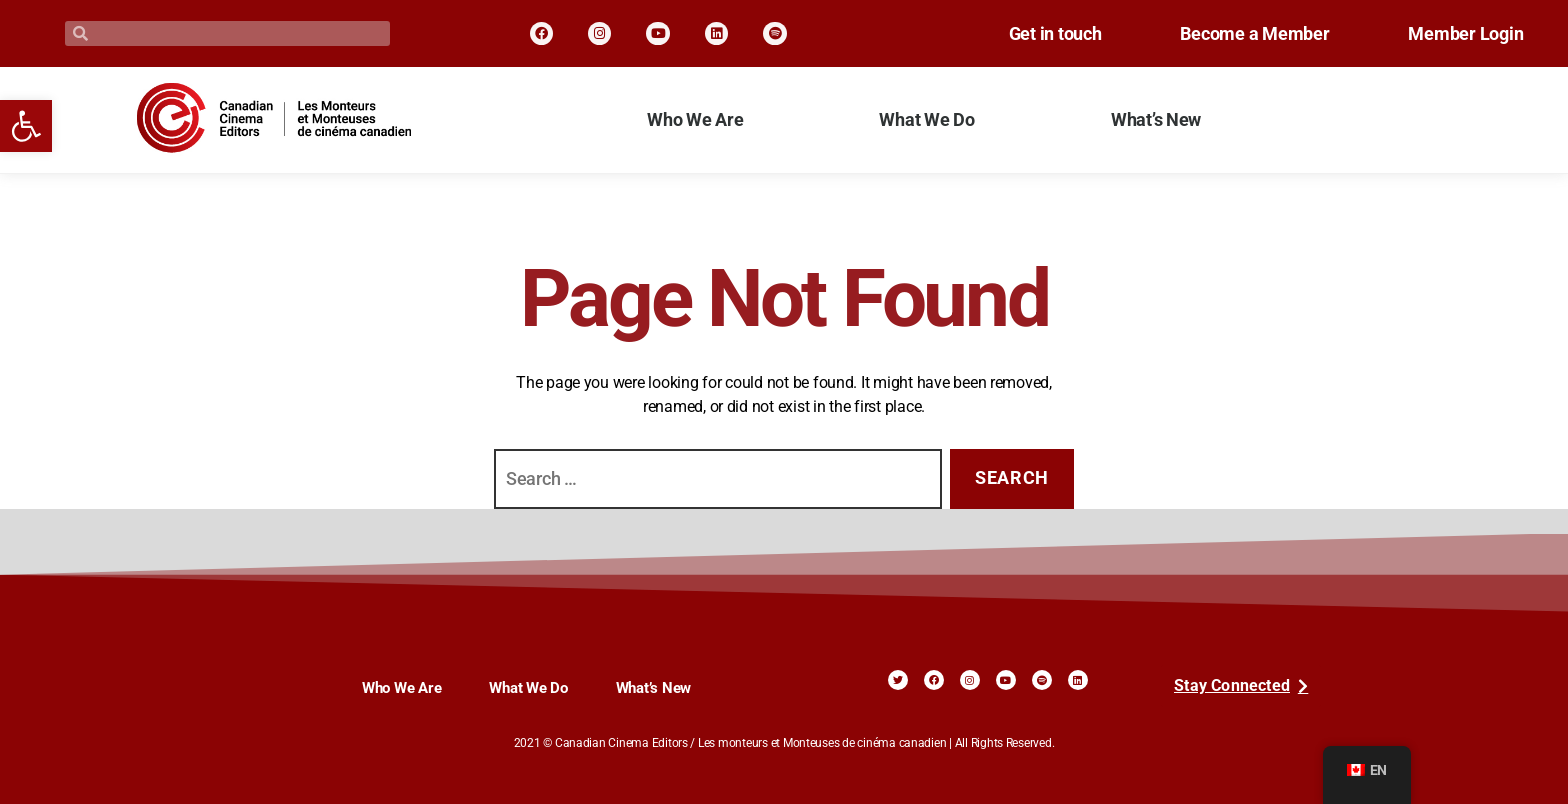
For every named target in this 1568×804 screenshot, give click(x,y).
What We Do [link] (926, 120)
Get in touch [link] (1027, 34)
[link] (26, 126)
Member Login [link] (1460, 34)
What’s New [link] (1156, 120)
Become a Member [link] (1238, 34)
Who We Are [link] (695, 120)
